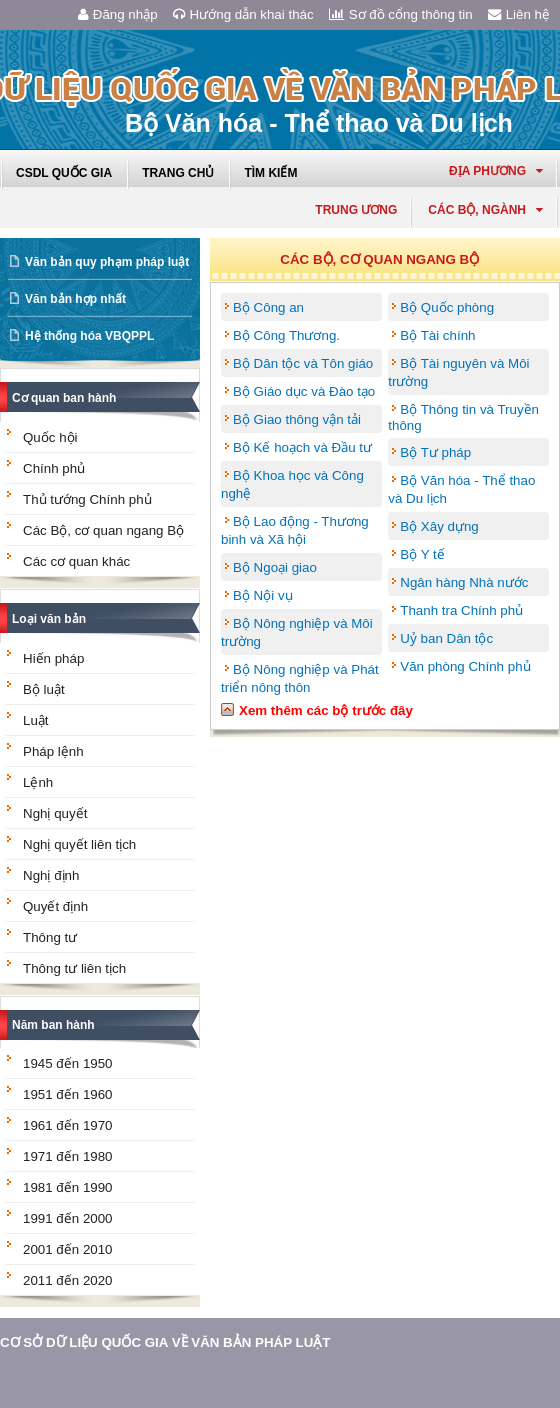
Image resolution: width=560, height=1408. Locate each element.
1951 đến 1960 (68, 1094)
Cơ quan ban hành (64, 398)
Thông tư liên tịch (74, 968)
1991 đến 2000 (68, 1218)
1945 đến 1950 (68, 1063)
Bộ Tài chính (437, 335)
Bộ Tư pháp (435, 452)
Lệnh (38, 782)
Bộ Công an (268, 307)
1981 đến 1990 (68, 1187)
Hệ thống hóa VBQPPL (89, 336)
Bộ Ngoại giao (275, 567)
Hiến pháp (53, 658)
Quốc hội (50, 437)
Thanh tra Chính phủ (461, 610)
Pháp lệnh (53, 751)
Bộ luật (44, 689)
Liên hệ (519, 14)
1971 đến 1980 (68, 1156)
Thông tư (50, 937)
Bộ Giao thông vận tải (297, 419)
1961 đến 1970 (68, 1125)
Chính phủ (54, 468)
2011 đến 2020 (68, 1280)
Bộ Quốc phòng (447, 307)
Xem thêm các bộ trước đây (326, 710)
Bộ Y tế (422, 554)
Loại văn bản (49, 619)
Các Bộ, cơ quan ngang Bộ (103, 530)
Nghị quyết (55, 813)
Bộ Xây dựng (439, 526)
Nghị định (51, 875)
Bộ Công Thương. (286, 335)
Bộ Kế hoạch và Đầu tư (302, 447)
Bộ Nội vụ (263, 595)
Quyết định (55, 906)
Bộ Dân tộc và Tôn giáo (303, 363)
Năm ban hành (53, 1025)
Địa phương (496, 171)
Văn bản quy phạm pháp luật (107, 262)
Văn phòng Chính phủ (465, 666)
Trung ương (356, 210)
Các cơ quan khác (76, 561)
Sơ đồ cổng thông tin (401, 14)
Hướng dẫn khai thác (243, 14)
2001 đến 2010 (68, 1249)
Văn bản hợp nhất (75, 299)
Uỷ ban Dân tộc (446, 638)
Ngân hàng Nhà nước (464, 582)
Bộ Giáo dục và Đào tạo (304, 391)
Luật (36, 720)
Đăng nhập (118, 14)
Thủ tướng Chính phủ (87, 499)
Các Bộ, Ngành (485, 210)
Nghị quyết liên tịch (79, 844)
